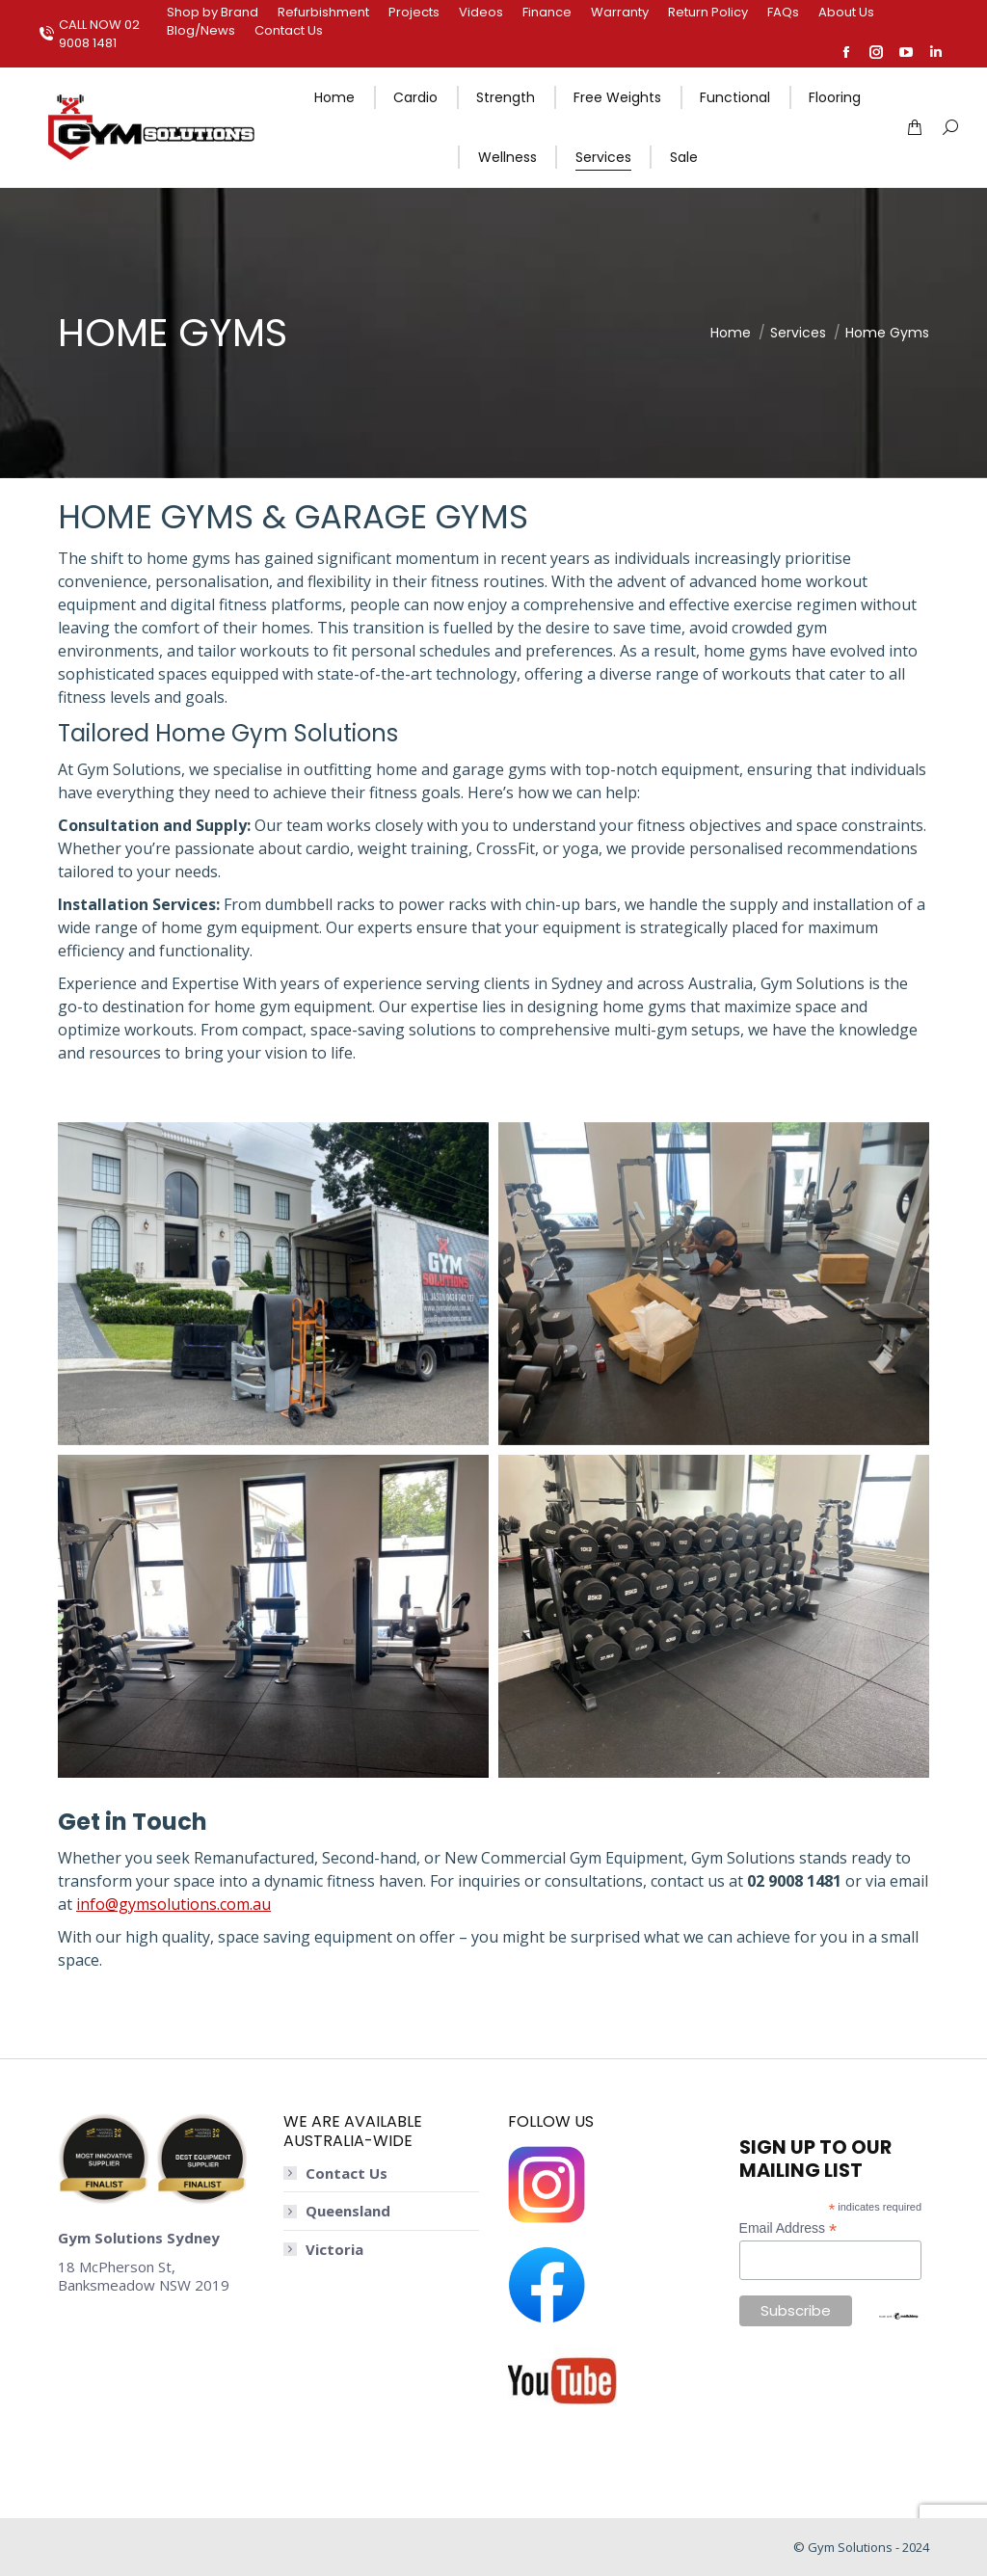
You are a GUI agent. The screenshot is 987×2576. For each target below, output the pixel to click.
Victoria (334, 2250)
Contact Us (346, 2173)
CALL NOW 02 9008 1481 (89, 33)
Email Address (788, 2228)
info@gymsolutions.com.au (173, 1904)
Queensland (348, 2211)
